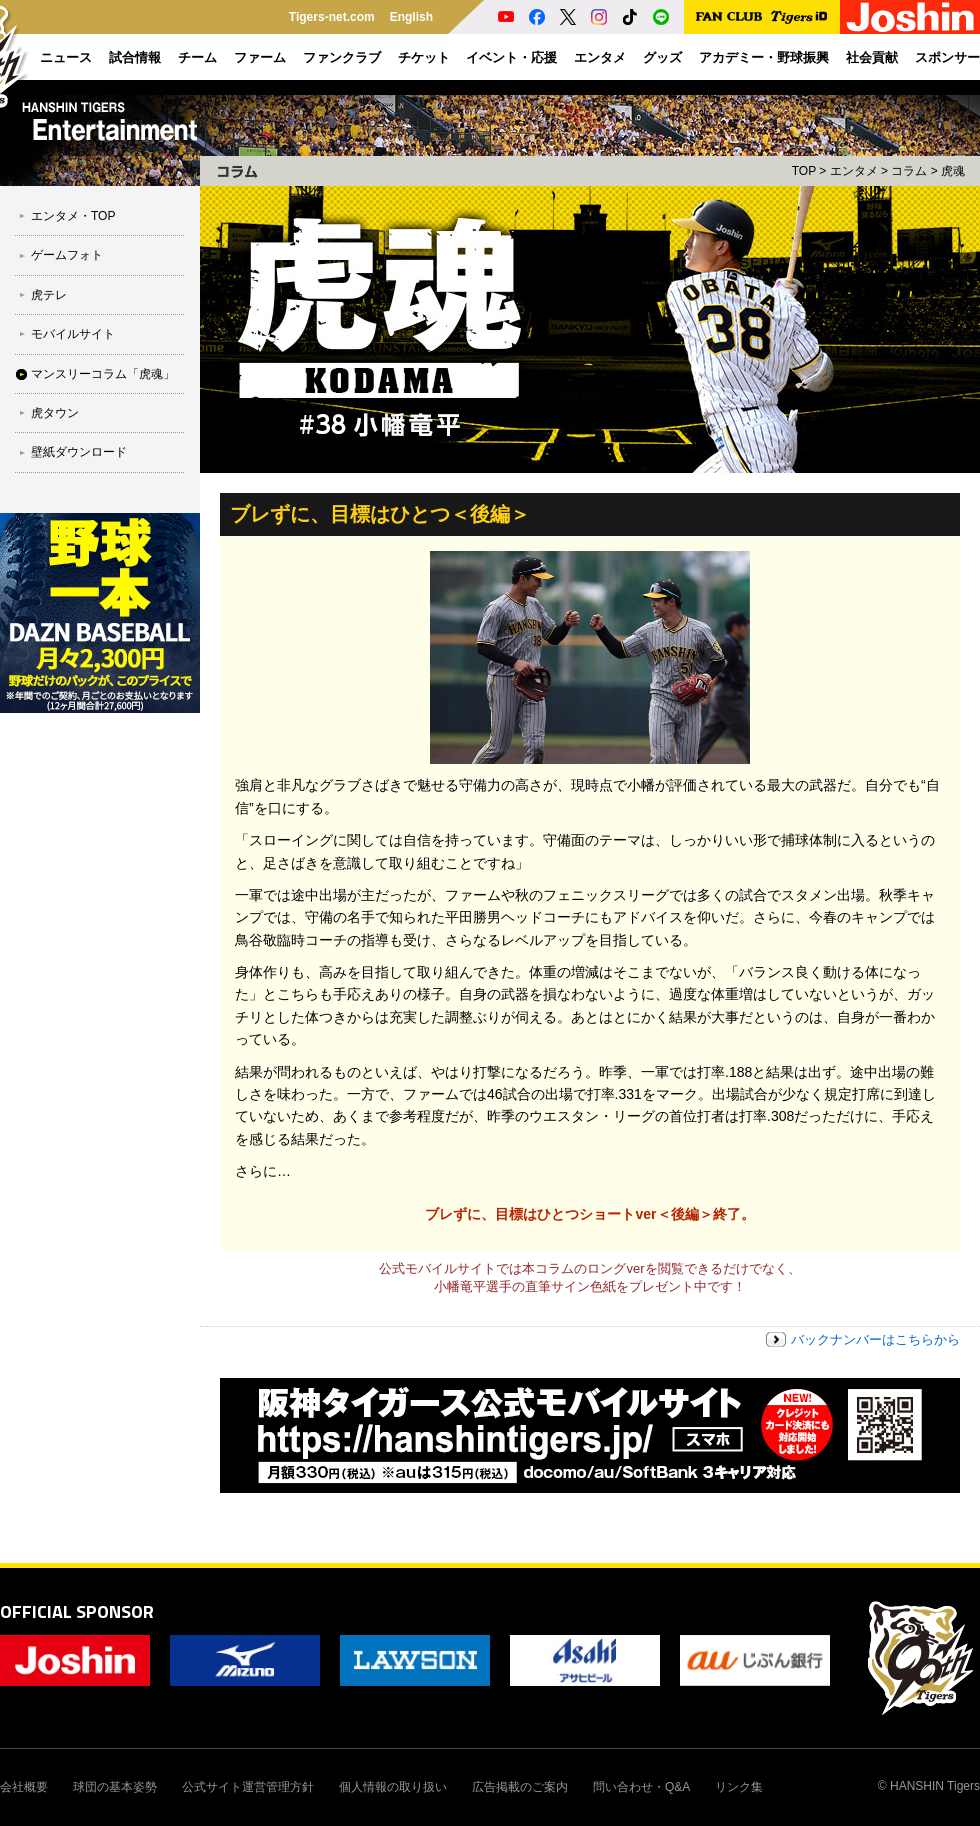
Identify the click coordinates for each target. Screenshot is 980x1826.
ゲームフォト (67, 255)
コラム (909, 171)
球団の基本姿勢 (115, 1787)
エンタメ (854, 171)
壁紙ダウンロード (79, 452)
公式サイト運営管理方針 (248, 1787)
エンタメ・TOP (73, 216)
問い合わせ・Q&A (641, 1787)
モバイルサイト (73, 334)
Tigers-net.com (332, 17)
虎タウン (55, 413)
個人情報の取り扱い (393, 1787)
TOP (804, 171)
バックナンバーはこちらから (875, 1339)
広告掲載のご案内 (520, 1787)
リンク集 (739, 1787)
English (411, 17)
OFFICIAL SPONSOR (77, 1611)
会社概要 (24, 1787)
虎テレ (49, 295)
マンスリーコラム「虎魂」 (103, 374)
